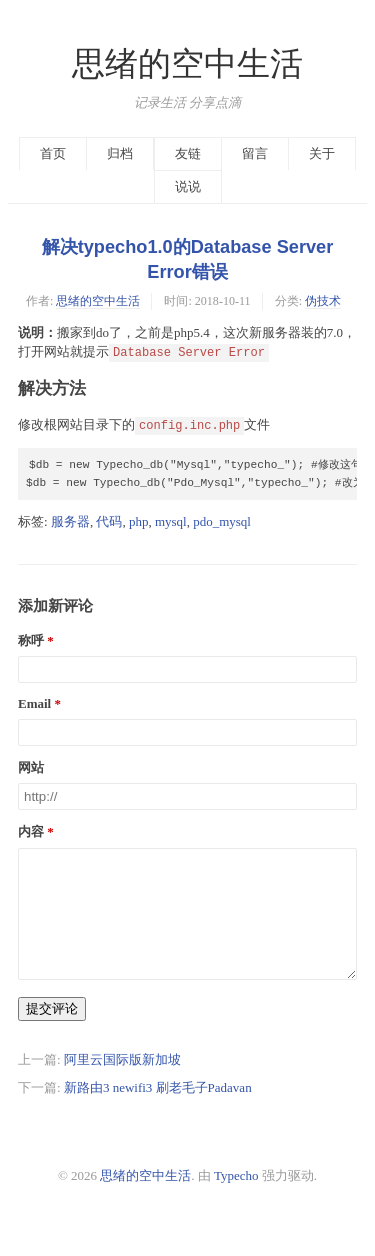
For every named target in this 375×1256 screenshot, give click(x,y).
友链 (188, 153)
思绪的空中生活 (187, 64)
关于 (322, 153)
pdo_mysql (222, 521)
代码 (109, 521)
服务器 (70, 521)
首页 (53, 153)
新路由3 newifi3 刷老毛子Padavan (158, 1111)
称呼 (31, 640)
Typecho (236, 1199)
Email (34, 703)
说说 (188, 186)
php (139, 521)
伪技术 (323, 301)
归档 (120, 153)
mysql (171, 521)
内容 (31, 831)
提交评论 (52, 1032)
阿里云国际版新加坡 (122, 1083)
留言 (255, 153)
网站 (31, 767)
